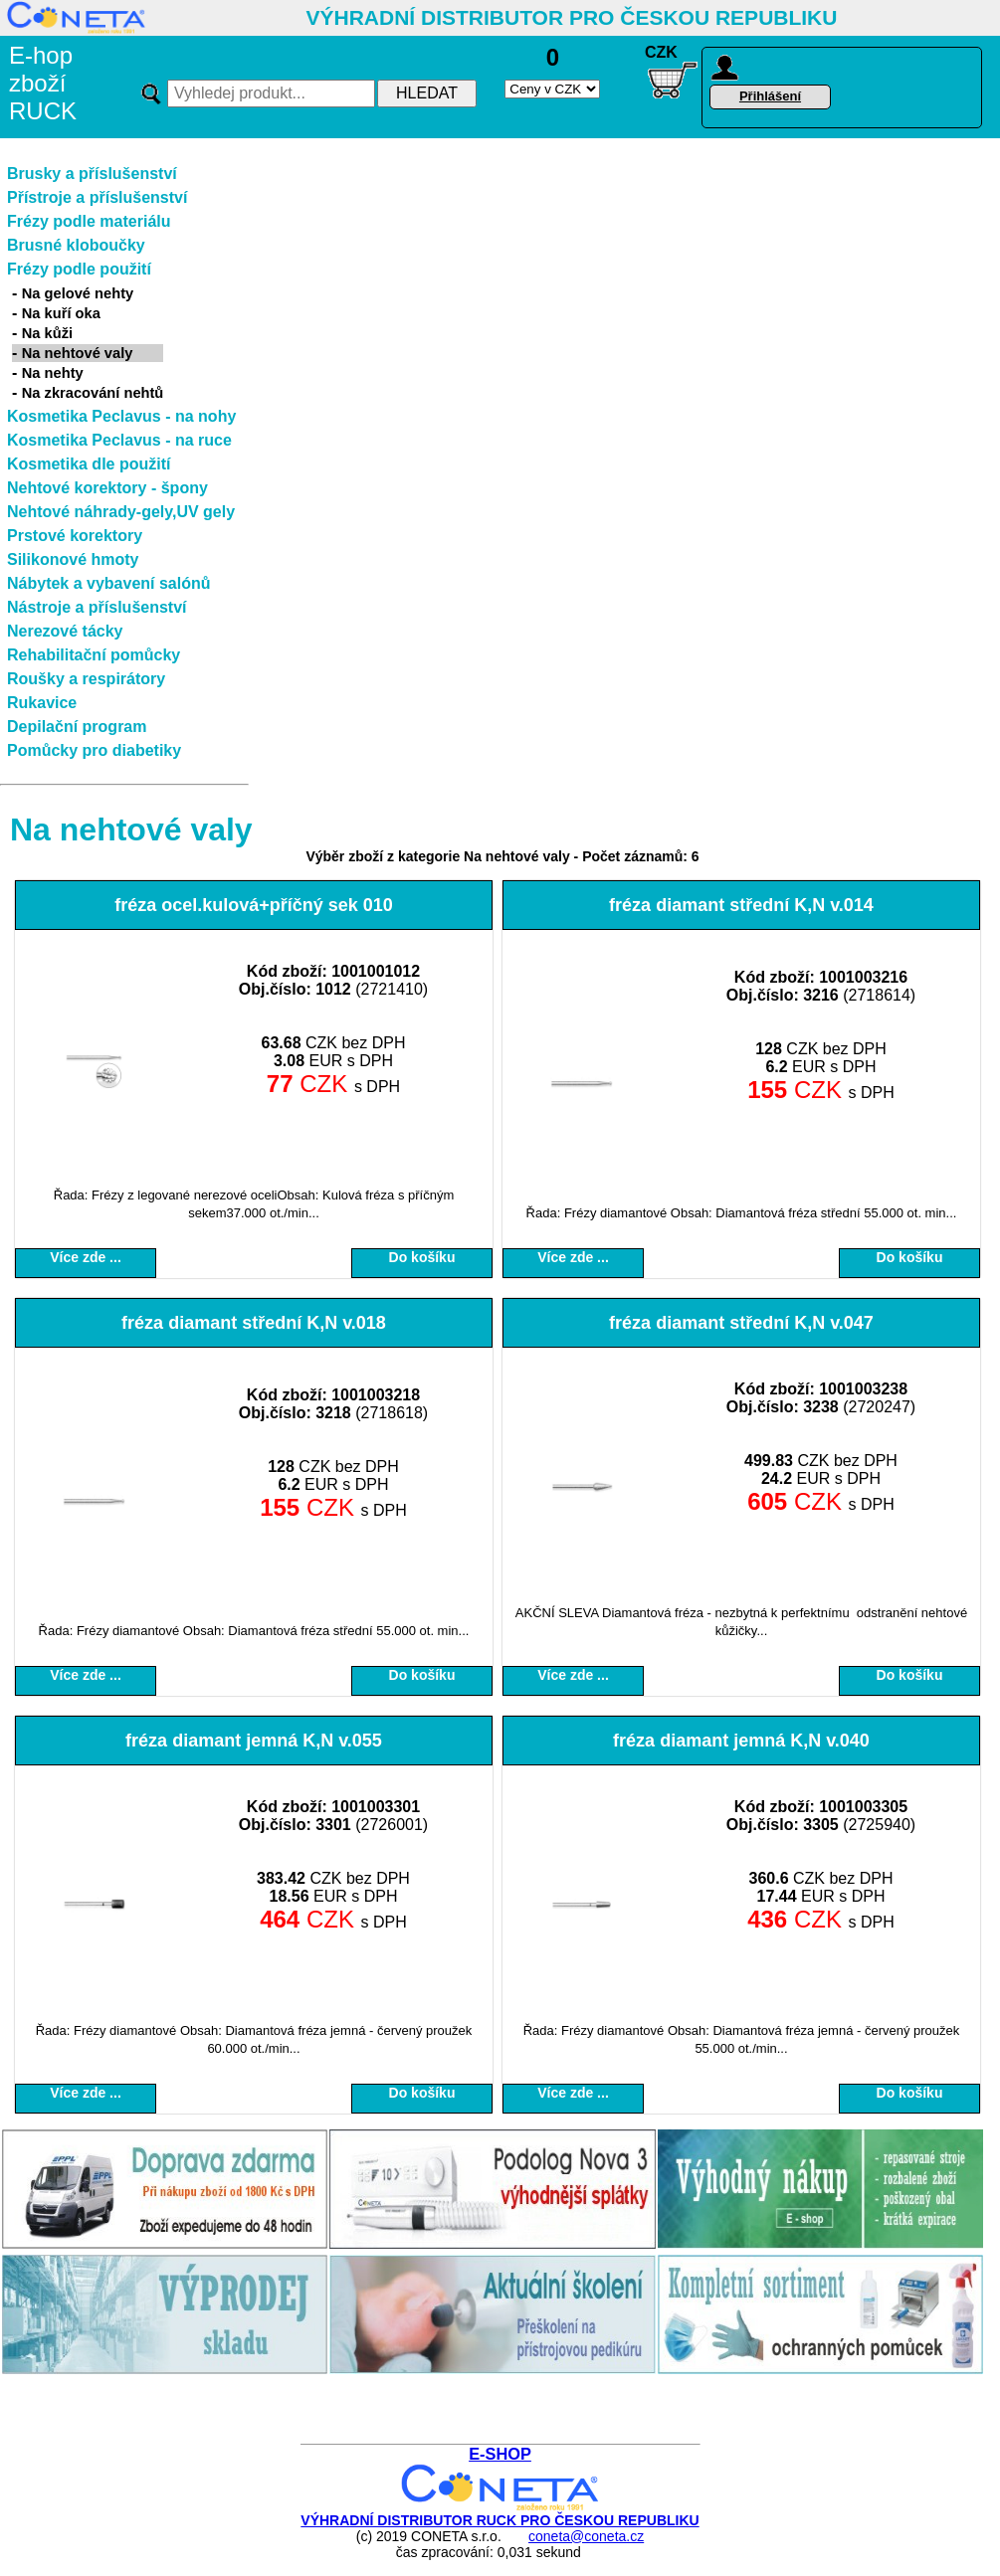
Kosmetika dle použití (88, 464)
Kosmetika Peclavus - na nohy (121, 416)
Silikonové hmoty (72, 559)
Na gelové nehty (77, 293)
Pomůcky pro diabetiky (94, 750)
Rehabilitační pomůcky (93, 654)
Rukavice (42, 702)
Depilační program (76, 726)
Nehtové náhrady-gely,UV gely (121, 511)
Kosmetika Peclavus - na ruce (119, 440)
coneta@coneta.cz (586, 2536)
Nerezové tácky (65, 631)
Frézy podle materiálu (89, 221)
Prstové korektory (74, 535)
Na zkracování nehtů (93, 393)
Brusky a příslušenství (92, 173)
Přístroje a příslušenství (97, 197)
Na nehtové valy (77, 353)
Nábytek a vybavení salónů (109, 583)
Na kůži (47, 333)
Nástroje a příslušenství (97, 607)
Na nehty (53, 373)
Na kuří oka (61, 313)
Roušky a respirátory (86, 678)
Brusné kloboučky (76, 245)
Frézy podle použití (79, 269)
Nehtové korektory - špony (107, 487)
